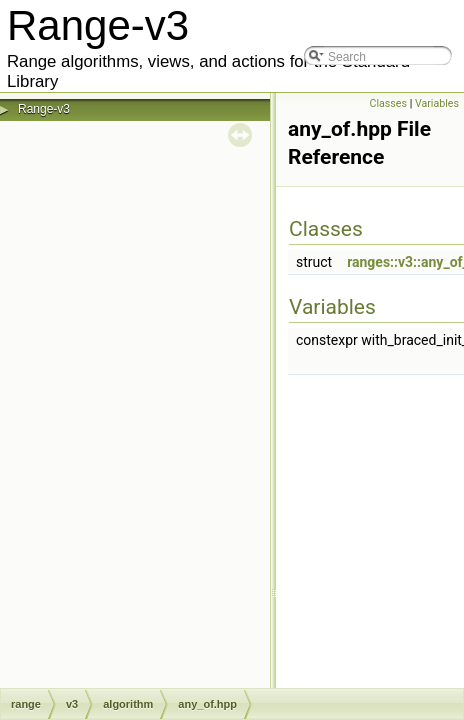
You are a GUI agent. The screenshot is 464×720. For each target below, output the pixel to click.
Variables (437, 103)
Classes (388, 103)
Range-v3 (44, 109)
